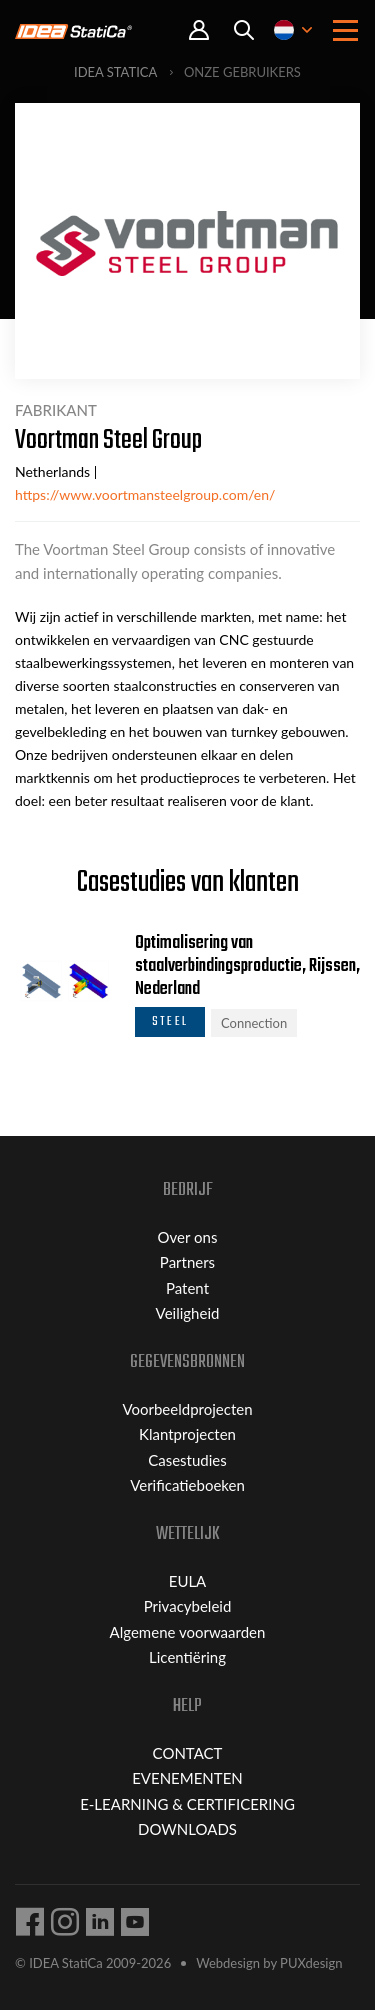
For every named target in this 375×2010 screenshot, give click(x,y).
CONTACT (188, 1753)
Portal (199, 30)
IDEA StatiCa (115, 72)
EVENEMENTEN (187, 1778)
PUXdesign (311, 1963)
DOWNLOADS (187, 1829)
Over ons (188, 1237)
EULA (188, 1581)
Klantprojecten (187, 1434)
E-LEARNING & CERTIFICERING (187, 1804)
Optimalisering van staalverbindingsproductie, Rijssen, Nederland (247, 966)
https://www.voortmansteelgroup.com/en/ (145, 494)
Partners (187, 1262)
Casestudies (187, 1460)
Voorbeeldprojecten (187, 1409)
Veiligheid (188, 1313)
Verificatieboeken (187, 1485)
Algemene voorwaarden (188, 1632)
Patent (187, 1288)
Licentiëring (187, 1657)
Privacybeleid (188, 1606)
